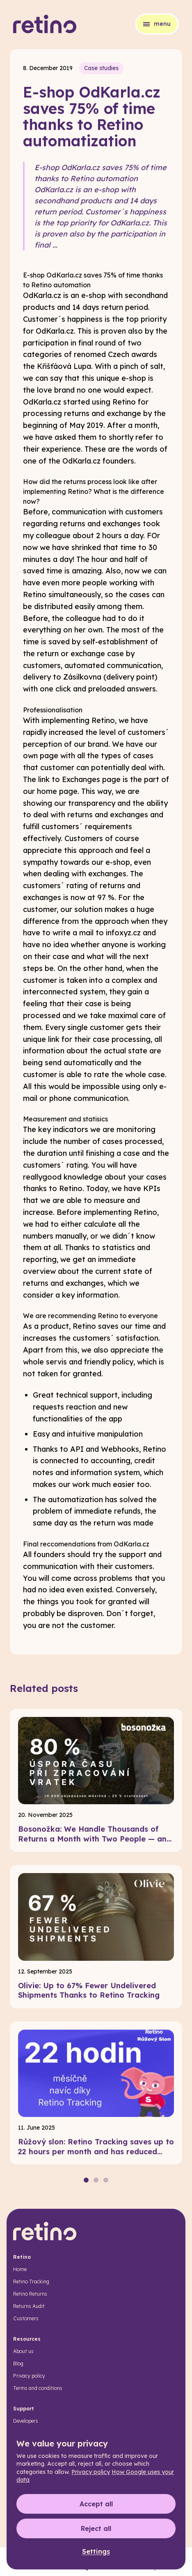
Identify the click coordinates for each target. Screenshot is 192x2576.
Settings (96, 2551)
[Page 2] (96, 2180)
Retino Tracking (31, 2281)
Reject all (96, 2528)
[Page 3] (105, 2180)
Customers (26, 2318)
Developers (25, 2421)
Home (20, 2269)
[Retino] (45, 24)
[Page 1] (86, 2180)
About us (23, 2351)
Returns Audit (29, 2306)
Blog (18, 2363)
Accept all (96, 2504)
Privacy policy (29, 2376)
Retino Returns (30, 2294)
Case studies (101, 68)
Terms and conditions (37, 2388)
